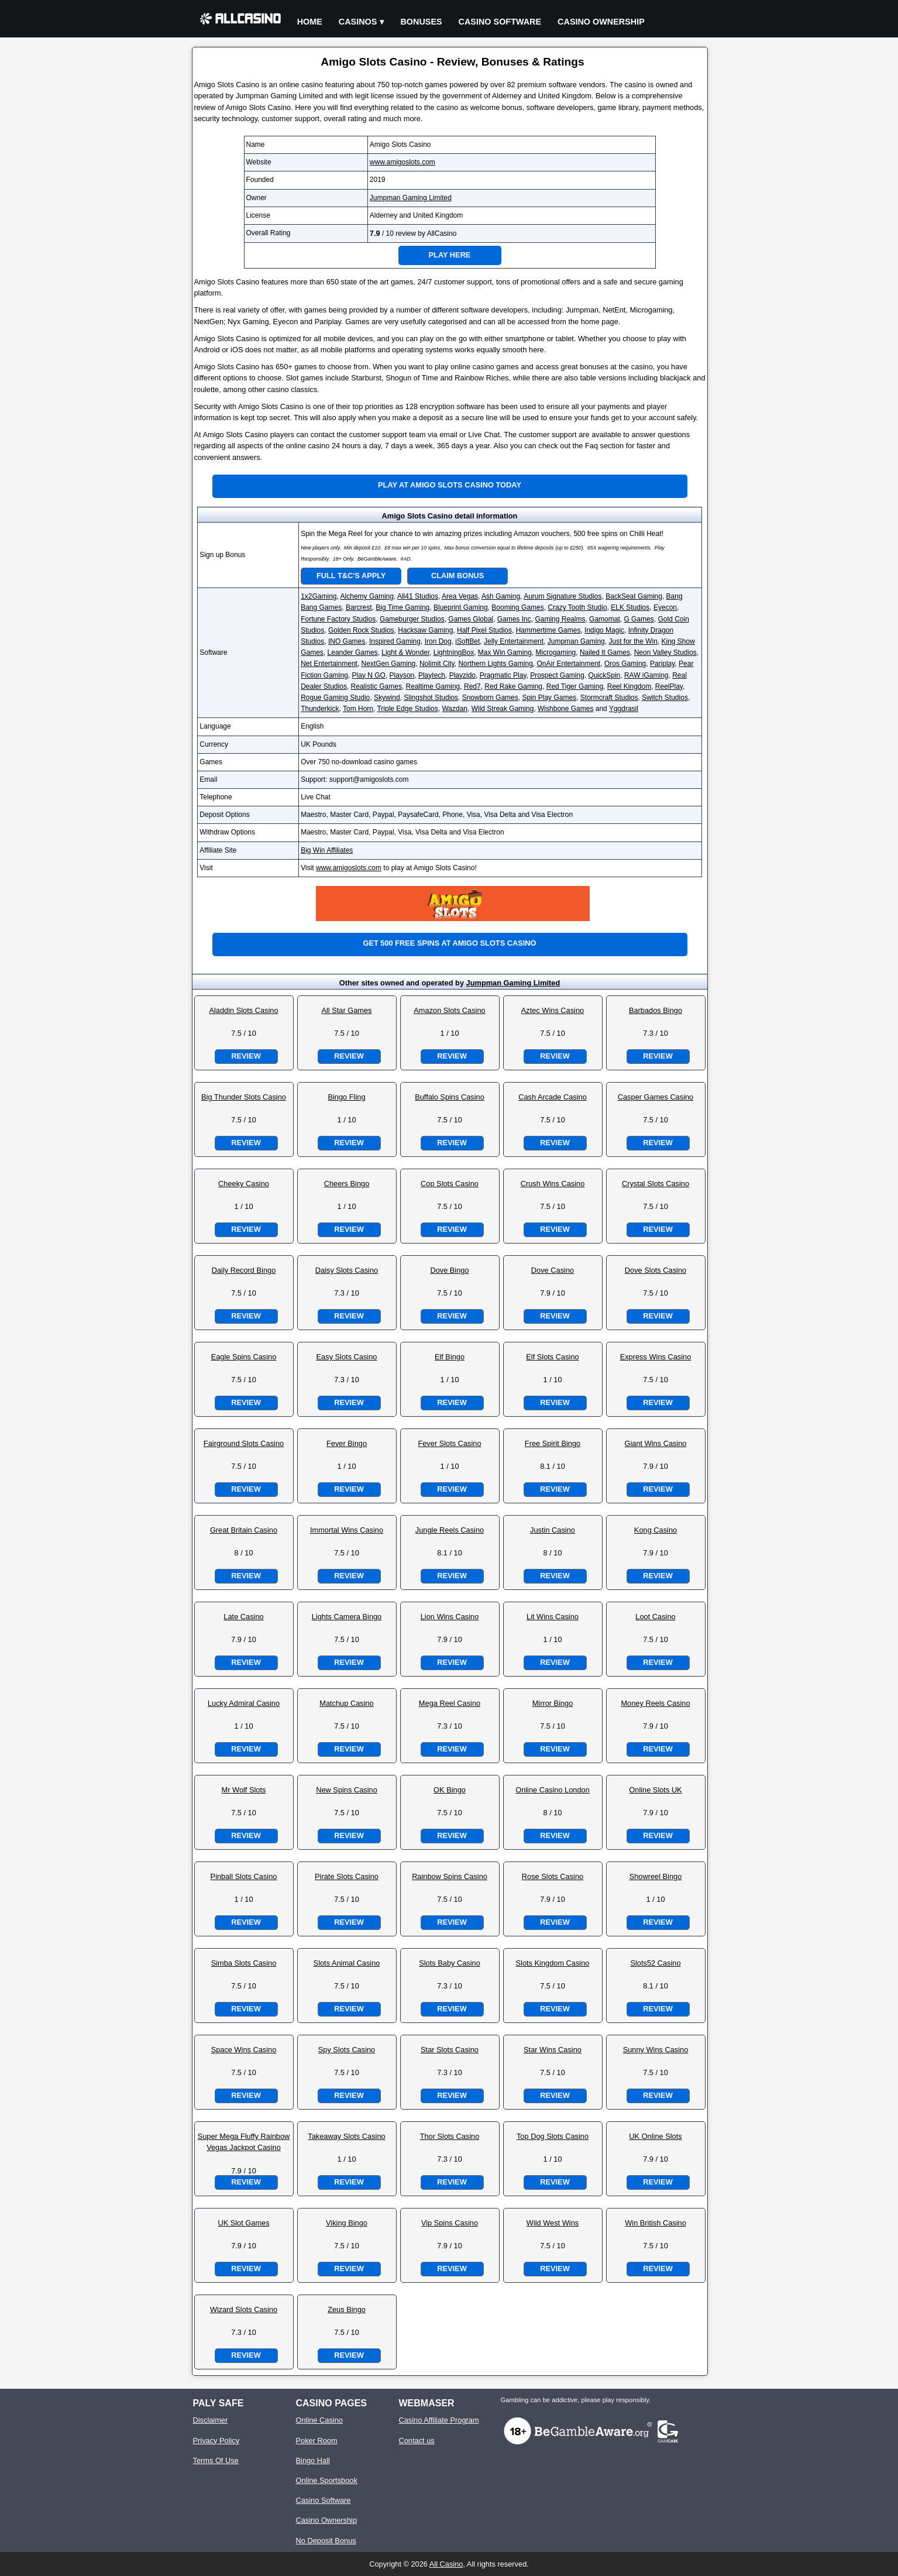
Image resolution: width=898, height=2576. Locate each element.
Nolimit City (437, 664)
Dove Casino (552, 1270)
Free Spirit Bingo (552, 1443)
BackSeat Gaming (633, 596)
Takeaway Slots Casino (346, 2136)
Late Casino (243, 1616)
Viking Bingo (346, 2222)
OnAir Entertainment (568, 664)
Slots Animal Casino (347, 1963)
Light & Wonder (405, 652)
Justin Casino (552, 1530)
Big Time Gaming (402, 607)
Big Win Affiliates (327, 850)
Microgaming (556, 652)
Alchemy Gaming (367, 596)
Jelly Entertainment (513, 641)
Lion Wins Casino (450, 1616)
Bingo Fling (346, 1097)
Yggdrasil (623, 709)
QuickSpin (605, 675)
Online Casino (319, 2420)
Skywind (387, 697)
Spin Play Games (549, 697)
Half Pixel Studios (484, 630)
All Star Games (346, 1010)
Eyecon (665, 607)
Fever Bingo (346, 1443)
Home (309, 21)
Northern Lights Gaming (495, 664)
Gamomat (604, 619)
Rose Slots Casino (552, 1876)
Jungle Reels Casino (449, 1530)
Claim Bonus (457, 575)
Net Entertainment (329, 664)
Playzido (462, 675)
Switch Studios (665, 697)
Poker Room (317, 2440)
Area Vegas (460, 596)
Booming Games (517, 607)
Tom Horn (358, 709)
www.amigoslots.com (402, 162)
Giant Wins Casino (656, 1443)
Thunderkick (320, 709)
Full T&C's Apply (351, 575)
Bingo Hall (313, 2460)
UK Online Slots (655, 2136)
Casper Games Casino (655, 1097)
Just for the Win (632, 641)
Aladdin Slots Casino (243, 1010)
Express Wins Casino (655, 1356)
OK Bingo (449, 1789)
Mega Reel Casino (449, 1703)
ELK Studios (630, 607)
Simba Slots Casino (244, 1963)
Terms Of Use (216, 2460)
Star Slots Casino (450, 2049)
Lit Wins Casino (553, 1616)
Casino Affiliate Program (439, 2420)
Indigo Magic (604, 630)
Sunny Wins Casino (656, 2049)
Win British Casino (655, 2222)
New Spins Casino (346, 1789)
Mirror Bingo (552, 1703)
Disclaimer (210, 2420)
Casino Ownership (601, 21)
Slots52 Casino (655, 1963)
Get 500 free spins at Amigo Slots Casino (449, 943)
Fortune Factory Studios (338, 619)
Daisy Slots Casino (346, 1270)
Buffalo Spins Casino (449, 1097)
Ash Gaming (500, 596)
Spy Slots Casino (346, 2049)
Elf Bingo (450, 1356)
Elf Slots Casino (552, 1356)
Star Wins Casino (553, 2049)
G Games (638, 619)
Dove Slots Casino (655, 1270)
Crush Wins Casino (553, 1183)
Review (245, 1056)
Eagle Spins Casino (244, 1356)
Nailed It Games (605, 652)
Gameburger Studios (412, 619)
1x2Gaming (318, 596)
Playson (402, 675)
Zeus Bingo (347, 2309)
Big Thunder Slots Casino (243, 1097)
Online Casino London (552, 1789)
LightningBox (453, 652)
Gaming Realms (560, 619)
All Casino (446, 2564)
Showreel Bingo (655, 1876)
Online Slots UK (655, 1789)
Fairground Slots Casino (244, 1443)
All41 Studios (417, 596)
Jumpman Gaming (576, 641)
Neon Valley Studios (665, 652)
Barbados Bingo (655, 1010)
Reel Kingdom (629, 686)
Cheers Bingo (347, 1183)
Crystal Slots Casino (655, 1183)
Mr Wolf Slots (244, 1789)
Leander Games (353, 652)
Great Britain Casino (243, 1530)
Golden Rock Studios (361, 630)
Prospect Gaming (557, 675)
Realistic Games (376, 686)
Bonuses (421, 21)
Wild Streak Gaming (503, 709)
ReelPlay (669, 686)
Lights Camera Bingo (347, 1616)
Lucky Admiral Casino (244, 1703)
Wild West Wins (553, 2222)
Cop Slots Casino (450, 1183)
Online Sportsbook (326, 2480)
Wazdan (454, 709)
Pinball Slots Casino (244, 1876)
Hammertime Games (548, 630)
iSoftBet (467, 641)
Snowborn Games (490, 697)
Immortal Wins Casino (346, 1530)
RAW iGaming (646, 675)
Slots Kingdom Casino (553, 1963)
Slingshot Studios (431, 697)
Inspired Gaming (395, 641)
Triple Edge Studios (407, 709)
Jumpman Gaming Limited (411, 198)
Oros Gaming (625, 664)
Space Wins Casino (244, 2049)
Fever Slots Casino (449, 1443)
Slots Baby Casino (449, 1963)
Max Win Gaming (505, 652)
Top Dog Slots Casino (553, 2136)
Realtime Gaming (433, 686)
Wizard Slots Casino (243, 2309)
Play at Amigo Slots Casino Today (449, 484)
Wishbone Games (565, 709)
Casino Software (500, 21)
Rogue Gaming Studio (335, 697)
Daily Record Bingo (244, 1270)
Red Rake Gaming (513, 686)
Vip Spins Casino (449, 2222)
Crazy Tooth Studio (577, 607)
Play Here (450, 254)
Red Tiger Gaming (574, 686)
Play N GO (369, 675)
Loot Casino (655, 1616)
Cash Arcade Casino (552, 1097)
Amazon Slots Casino (449, 1010)
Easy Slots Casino (346, 1356)
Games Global (470, 619)
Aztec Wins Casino (552, 1010)
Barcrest (359, 607)
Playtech (431, 675)
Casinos (358, 21)
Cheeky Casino (243, 1183)
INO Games (346, 641)
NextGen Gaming (389, 664)
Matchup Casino (346, 1703)
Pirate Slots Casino (347, 1876)
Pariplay (662, 664)
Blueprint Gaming (460, 607)
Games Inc (514, 619)
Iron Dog (438, 641)
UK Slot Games (243, 2222)
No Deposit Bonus (326, 2540)
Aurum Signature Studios (562, 596)
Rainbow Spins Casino (449, 1876)
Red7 (472, 686)
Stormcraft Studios (609, 697)
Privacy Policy (216, 2440)
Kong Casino (655, 1530)
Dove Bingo (449, 1270)
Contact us (417, 2440)
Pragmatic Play (503, 675)
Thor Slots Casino (450, 2136)
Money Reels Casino (655, 1703)
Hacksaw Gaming (425, 630)
